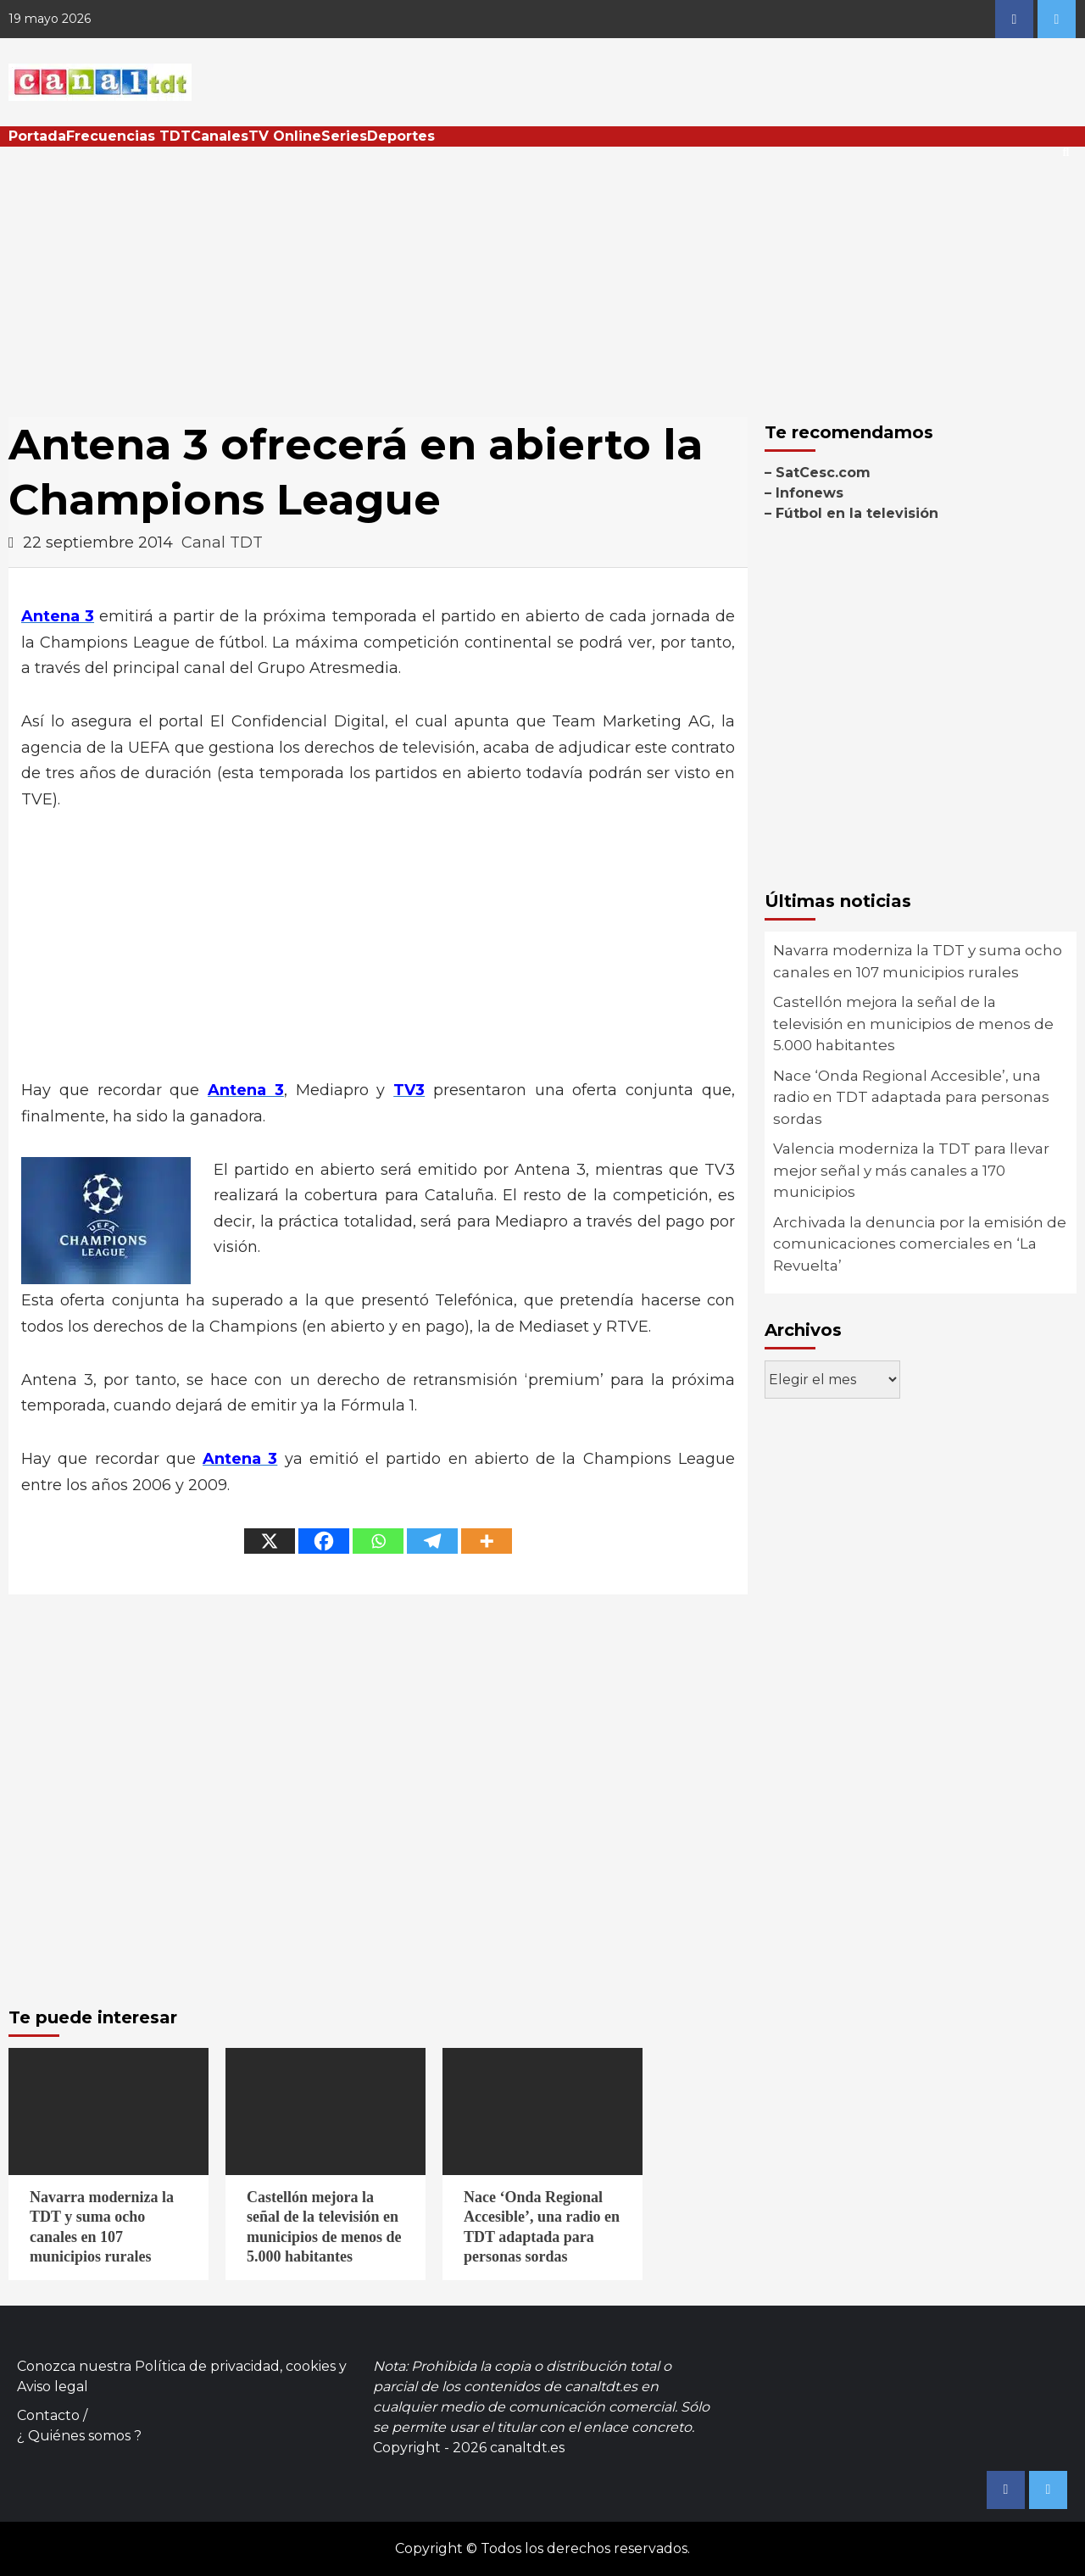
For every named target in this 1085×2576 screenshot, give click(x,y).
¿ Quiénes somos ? (79, 2436)
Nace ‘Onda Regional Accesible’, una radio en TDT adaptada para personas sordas (911, 1097)
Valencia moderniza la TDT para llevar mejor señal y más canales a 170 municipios (911, 1170)
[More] (486, 1541)
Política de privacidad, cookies (235, 2366)
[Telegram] (432, 1541)
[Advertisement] (542, 273)
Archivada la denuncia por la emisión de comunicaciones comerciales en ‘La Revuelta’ (919, 1244)
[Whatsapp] (378, 1541)
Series (344, 136)
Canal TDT (222, 542)
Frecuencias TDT (128, 136)
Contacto (48, 2415)
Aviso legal (52, 2386)
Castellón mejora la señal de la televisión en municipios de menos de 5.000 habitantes (913, 1023)
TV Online (284, 136)
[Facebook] (323, 1541)
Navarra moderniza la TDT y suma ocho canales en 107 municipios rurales (917, 961)
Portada (37, 136)
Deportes (401, 136)
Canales (219, 136)
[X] (269, 1541)
